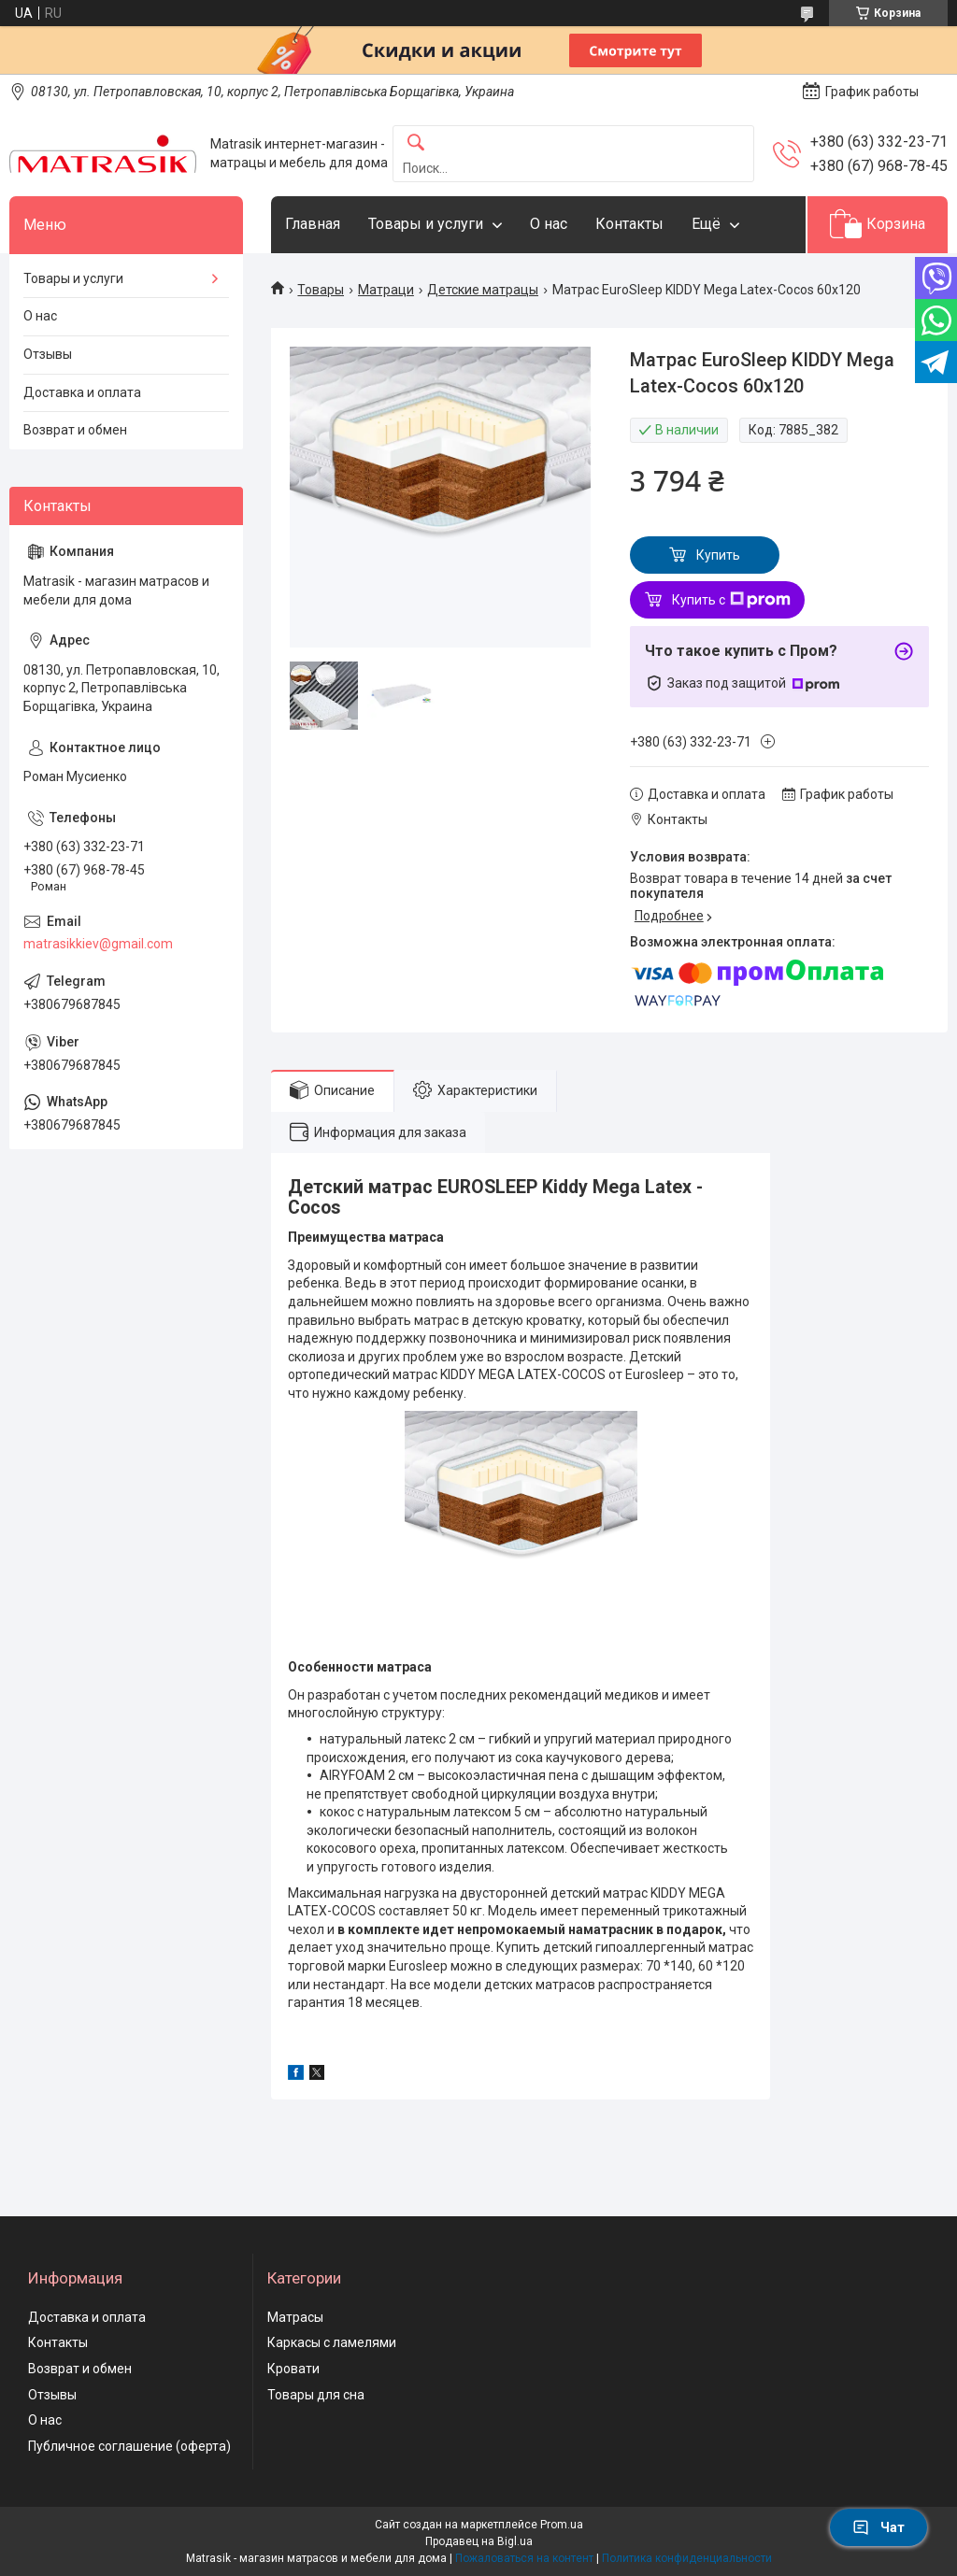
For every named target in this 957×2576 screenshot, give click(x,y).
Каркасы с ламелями (331, 2342)
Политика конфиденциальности (687, 2558)
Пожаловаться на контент (524, 2558)
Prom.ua (561, 2524)
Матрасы (295, 2317)
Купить (718, 555)
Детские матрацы (482, 289)
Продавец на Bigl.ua (479, 2541)
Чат (878, 2527)
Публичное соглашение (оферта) (129, 2446)
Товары (320, 289)
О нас (548, 224)
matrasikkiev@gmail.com (98, 943)
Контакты (629, 224)
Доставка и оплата (82, 392)
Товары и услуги (425, 224)
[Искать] (416, 143)
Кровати (293, 2368)
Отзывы (47, 354)
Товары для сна (315, 2394)
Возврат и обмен (75, 429)
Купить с (731, 599)
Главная (312, 224)
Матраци (386, 289)
